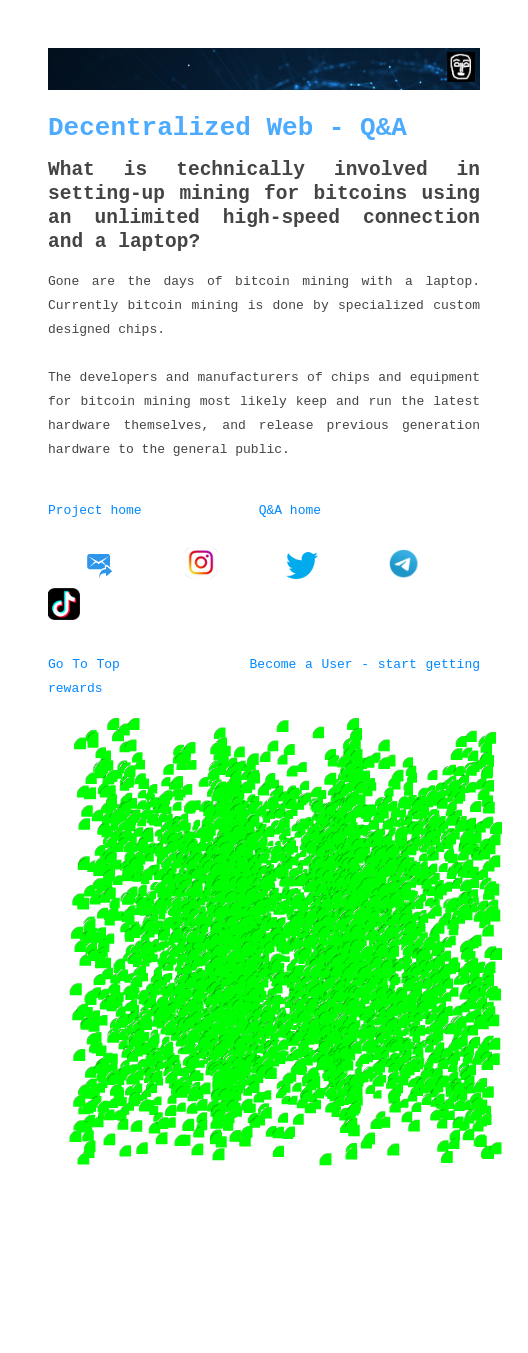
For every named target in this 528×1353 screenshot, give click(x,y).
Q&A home (290, 509)
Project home (95, 509)
